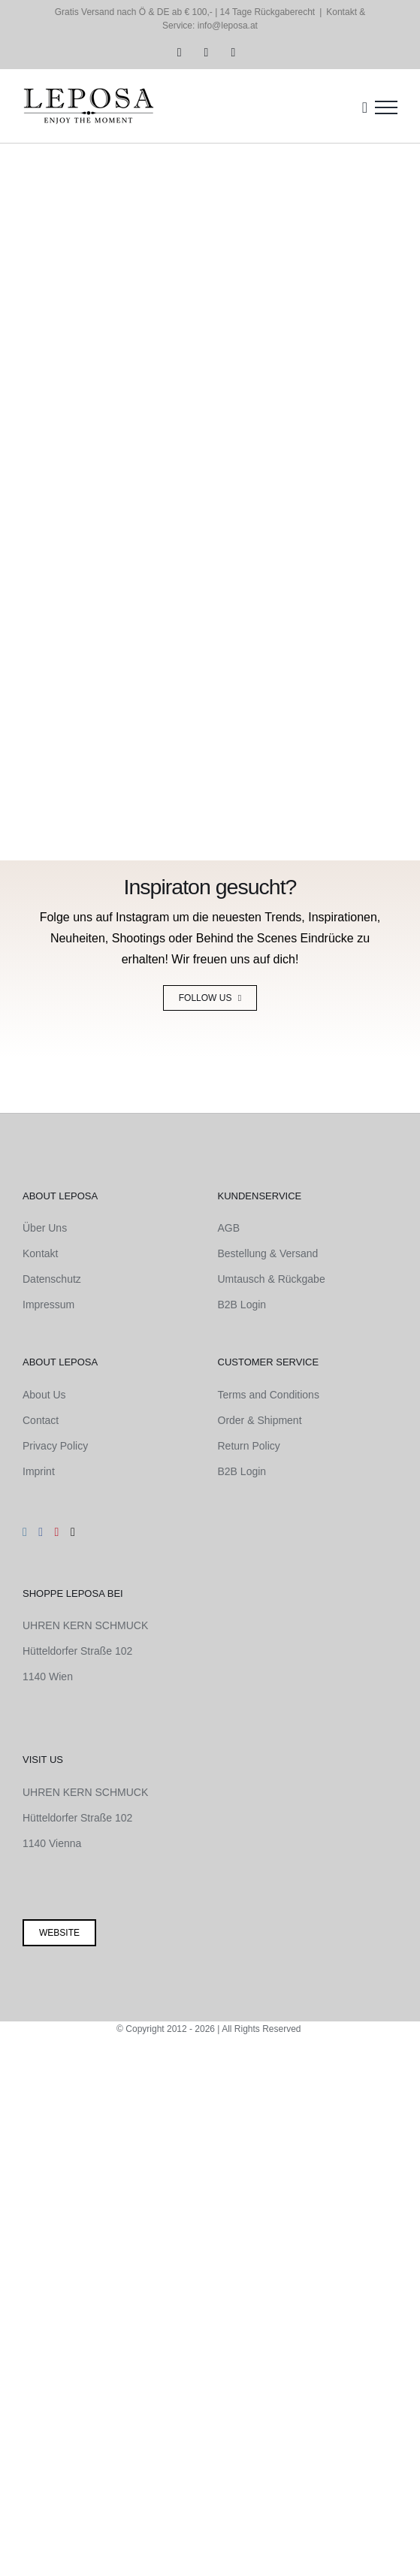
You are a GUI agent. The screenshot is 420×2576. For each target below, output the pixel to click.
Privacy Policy (55, 1446)
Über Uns (45, 1228)
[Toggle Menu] (386, 107)
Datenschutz (52, 1279)
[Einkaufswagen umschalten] (364, 107)
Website (59, 1932)
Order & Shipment (260, 1420)
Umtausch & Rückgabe (271, 1279)
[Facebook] (40, 1532)
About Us (44, 1395)
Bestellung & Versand (268, 1253)
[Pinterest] (57, 1532)
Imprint (39, 1471)
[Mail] (73, 1532)
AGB (229, 1228)
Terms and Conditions (268, 1395)
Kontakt (40, 1253)
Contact (41, 1420)
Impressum (48, 1305)
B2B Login (242, 1305)
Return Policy (249, 1446)
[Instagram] (25, 1532)
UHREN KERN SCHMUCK (85, 1625)
